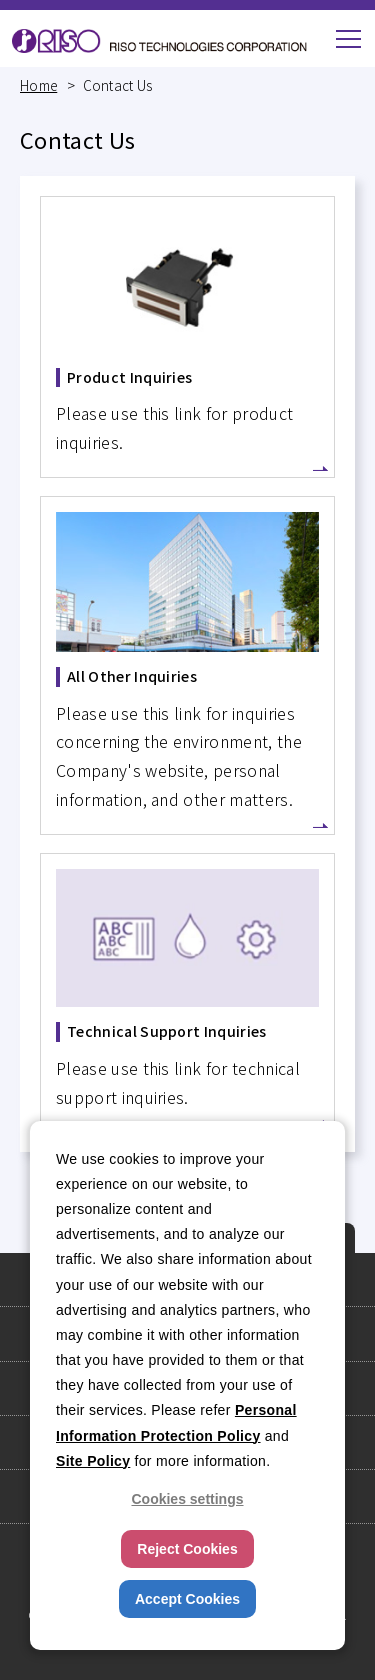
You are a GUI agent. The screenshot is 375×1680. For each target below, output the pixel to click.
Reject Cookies (187, 1549)
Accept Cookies (187, 1599)
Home (38, 85)
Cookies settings (187, 1499)
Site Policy (93, 1461)
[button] (348, 38)
